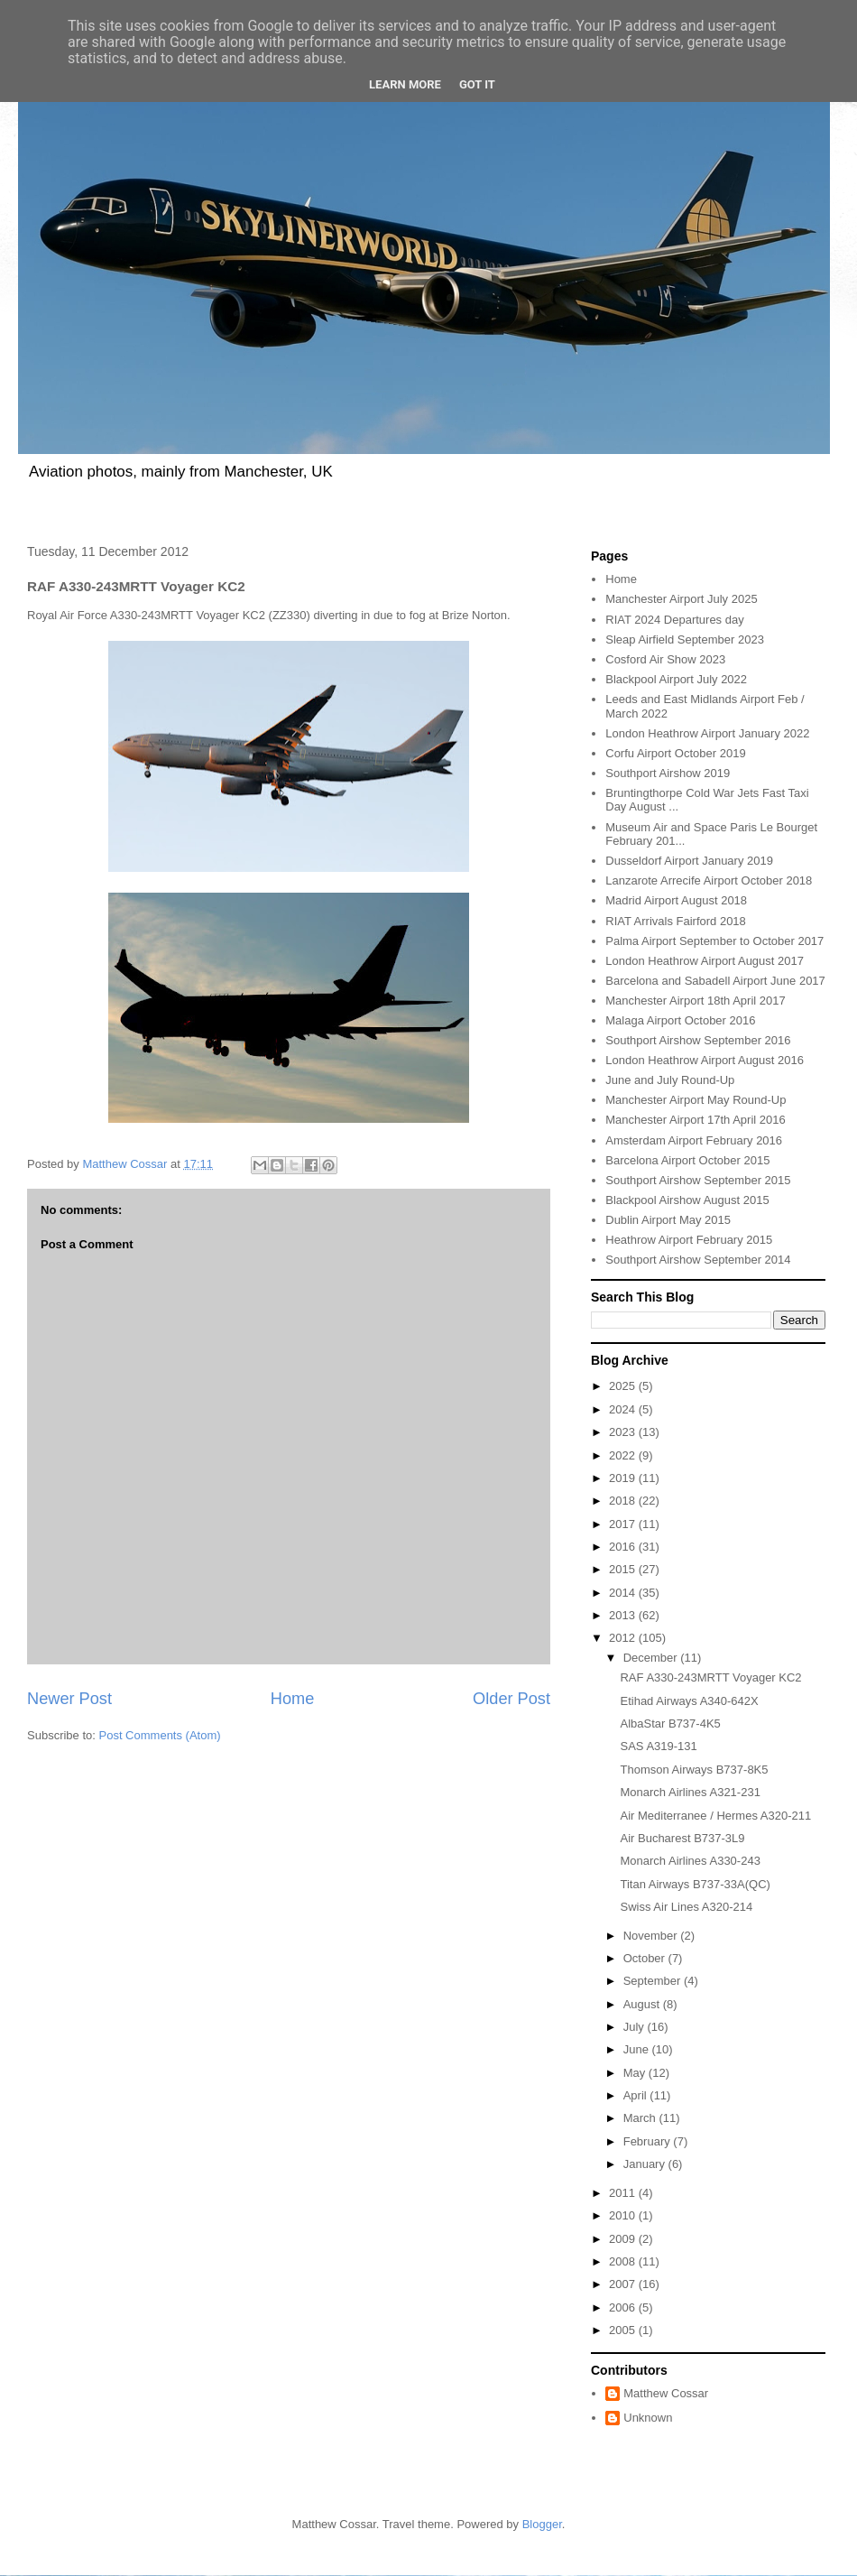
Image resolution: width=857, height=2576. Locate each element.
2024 (624, 1409)
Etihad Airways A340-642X (689, 1701)
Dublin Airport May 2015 (668, 1220)
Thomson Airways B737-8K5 (694, 1769)
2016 (624, 1546)
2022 (624, 1455)
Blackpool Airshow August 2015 (687, 1200)
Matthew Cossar (665, 2393)
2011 (624, 2193)
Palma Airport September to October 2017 (714, 941)
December (652, 1657)
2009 (624, 2239)
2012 (624, 1638)
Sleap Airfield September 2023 (684, 639)
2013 (624, 1615)
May (636, 2073)
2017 (624, 1524)
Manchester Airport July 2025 (681, 599)
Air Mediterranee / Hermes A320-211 (715, 1815)
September (653, 1981)
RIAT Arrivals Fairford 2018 (675, 921)
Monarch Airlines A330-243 (690, 1860)
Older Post (511, 1699)
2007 (624, 2284)
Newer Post (69, 1699)
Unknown (647, 2417)
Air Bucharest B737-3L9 (682, 1838)
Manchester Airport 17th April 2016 (695, 1119)
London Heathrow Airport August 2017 (704, 961)
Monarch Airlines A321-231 (690, 1792)
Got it (477, 84)
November (652, 1935)
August (643, 2004)
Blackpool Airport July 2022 (676, 679)
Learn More (405, 84)
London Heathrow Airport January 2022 (707, 733)
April (636, 2095)
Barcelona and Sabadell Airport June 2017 (715, 980)
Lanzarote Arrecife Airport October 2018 (708, 880)
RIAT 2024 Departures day (674, 619)
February (648, 2141)
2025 (624, 1386)
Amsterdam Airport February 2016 (693, 1140)
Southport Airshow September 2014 (697, 1259)
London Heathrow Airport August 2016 (704, 1060)
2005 (624, 2330)
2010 (624, 2215)
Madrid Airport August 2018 (676, 900)
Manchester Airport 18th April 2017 (695, 1000)
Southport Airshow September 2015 (697, 1180)
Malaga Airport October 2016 (680, 1020)
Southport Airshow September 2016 (697, 1040)
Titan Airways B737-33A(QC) (694, 1884)
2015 (624, 1569)
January (645, 2164)
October (645, 1958)
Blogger (542, 2524)
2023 (624, 1432)
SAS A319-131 (658, 1746)
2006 (624, 2307)
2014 (624, 1592)
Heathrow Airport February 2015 (688, 1239)
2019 (624, 1478)
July (635, 2027)
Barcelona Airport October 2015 (687, 1160)
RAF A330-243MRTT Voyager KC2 (710, 1677)
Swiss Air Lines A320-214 (686, 1906)
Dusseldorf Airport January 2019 (689, 860)
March (641, 2118)
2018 (624, 1500)
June (637, 2049)
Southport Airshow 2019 (667, 773)
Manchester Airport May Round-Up (695, 1100)
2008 (624, 2261)
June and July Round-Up (669, 1080)
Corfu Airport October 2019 (675, 753)
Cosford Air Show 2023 (665, 659)
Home (293, 1699)
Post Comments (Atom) (160, 1735)
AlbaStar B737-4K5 (670, 1723)
